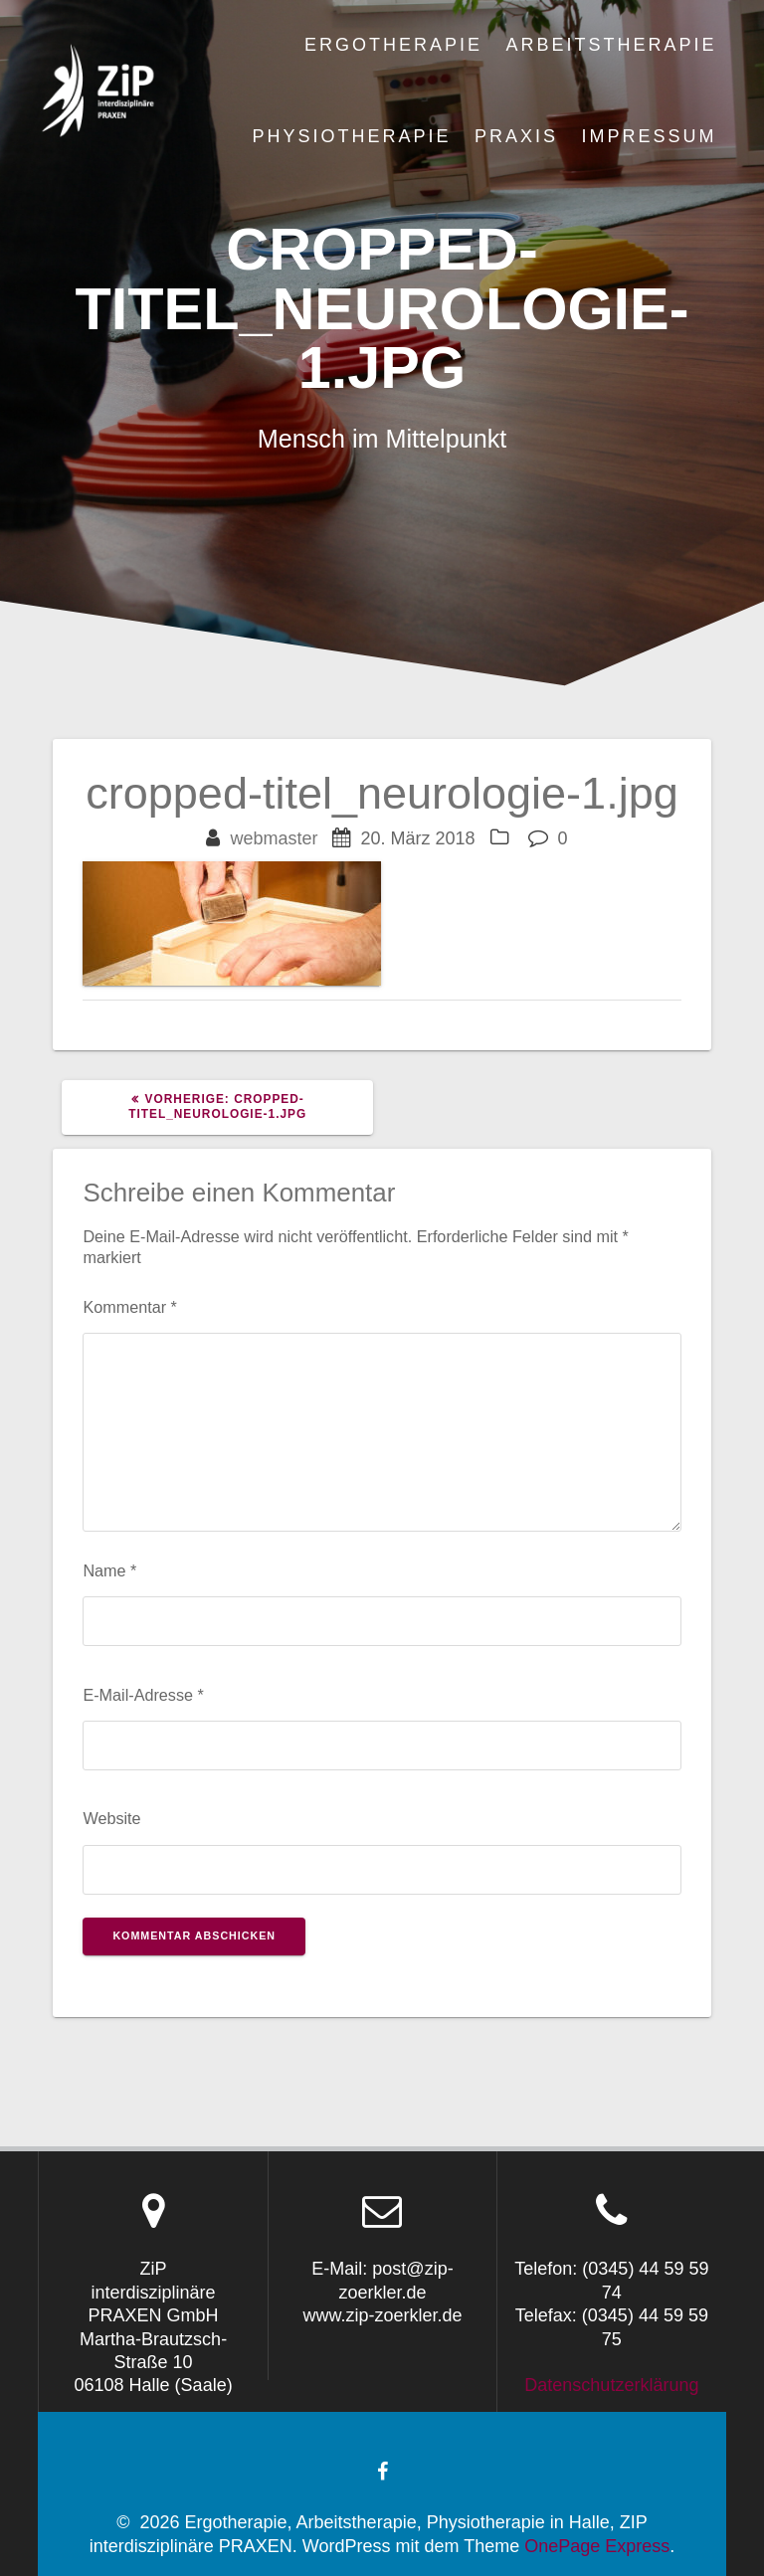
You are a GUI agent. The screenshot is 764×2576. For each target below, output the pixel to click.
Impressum (648, 136)
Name (109, 1570)
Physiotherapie (352, 136)
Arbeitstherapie (610, 45)
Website (111, 1818)
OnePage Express (596, 2546)
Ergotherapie (393, 45)
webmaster (273, 838)
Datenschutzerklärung (611, 2385)
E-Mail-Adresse (143, 1695)
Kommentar (129, 1307)
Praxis (516, 136)
